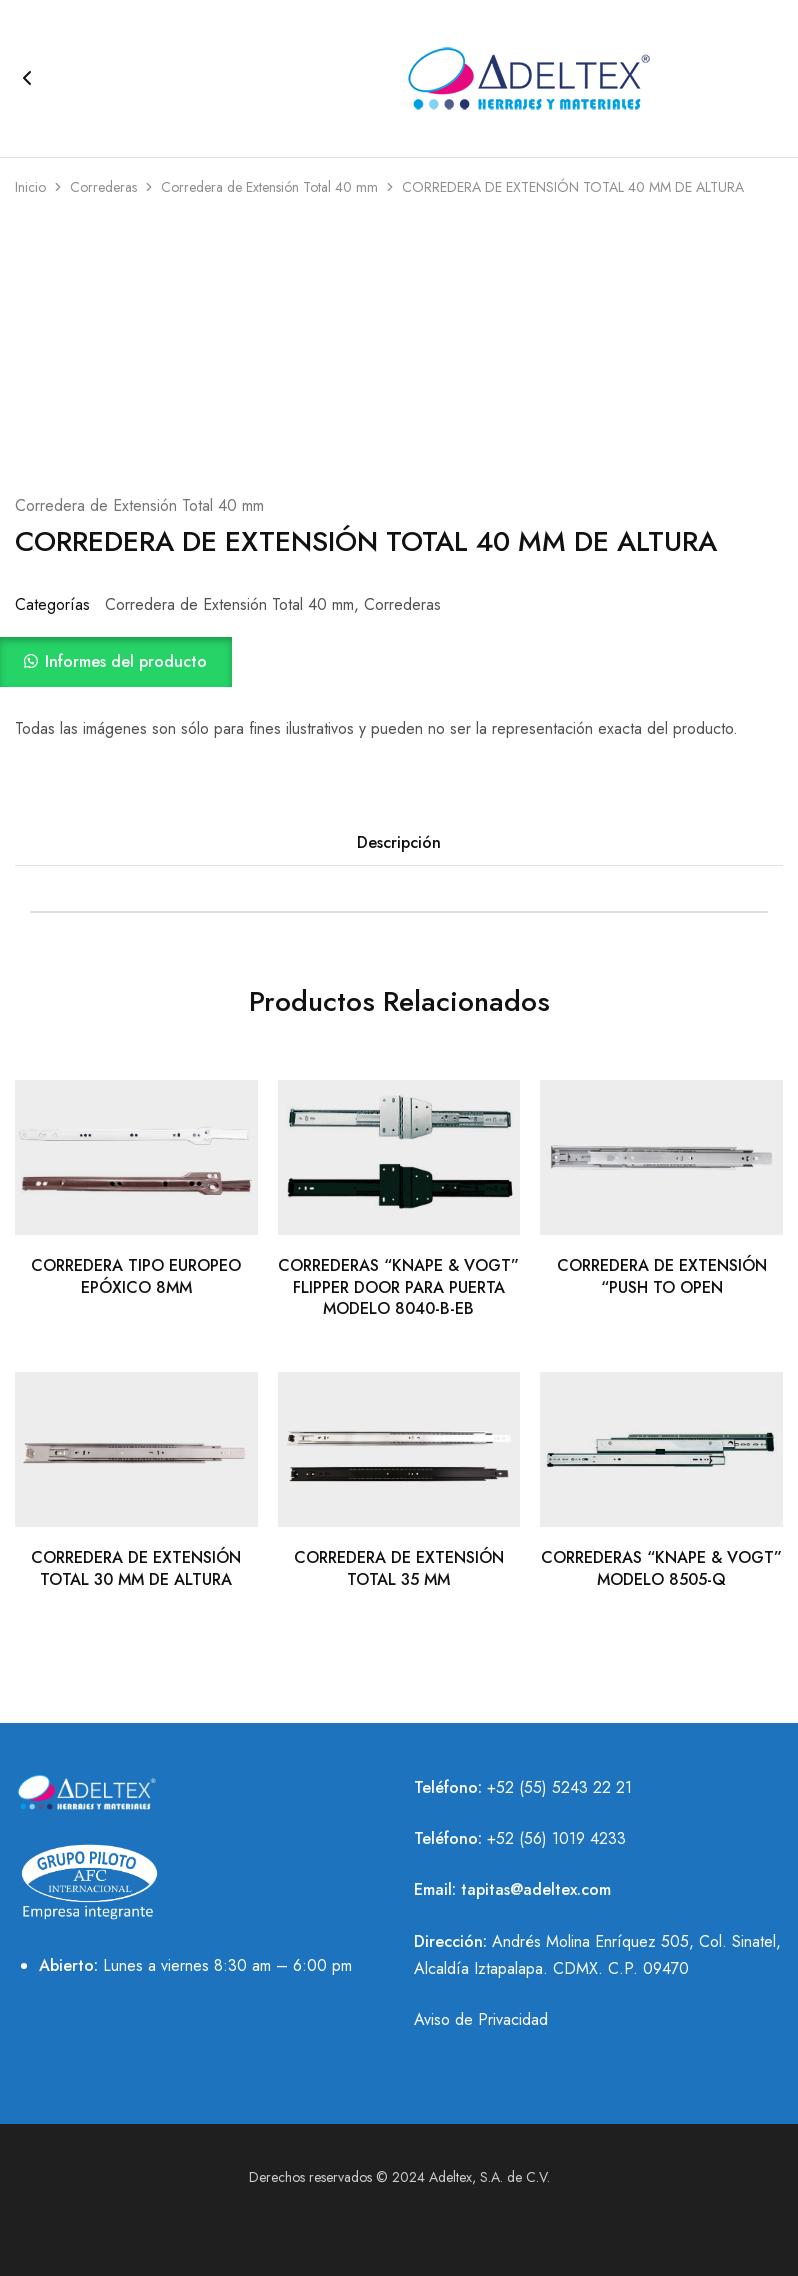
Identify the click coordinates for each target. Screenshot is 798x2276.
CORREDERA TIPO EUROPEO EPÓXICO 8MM (136, 1276)
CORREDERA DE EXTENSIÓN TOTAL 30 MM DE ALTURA (136, 1568)
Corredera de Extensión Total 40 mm (269, 187)
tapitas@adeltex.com (536, 1889)
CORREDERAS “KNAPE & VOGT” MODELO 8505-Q (661, 1568)
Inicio (30, 187)
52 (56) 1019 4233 (561, 1838)
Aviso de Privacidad (481, 2019)
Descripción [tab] (399, 842)
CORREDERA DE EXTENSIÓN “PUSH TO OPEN (662, 1276)
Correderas (103, 187)
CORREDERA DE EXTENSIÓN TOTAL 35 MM (399, 1568)
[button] (399, 662)
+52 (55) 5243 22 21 (559, 1787)
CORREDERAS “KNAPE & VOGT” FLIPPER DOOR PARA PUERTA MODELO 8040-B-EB (398, 1287)
